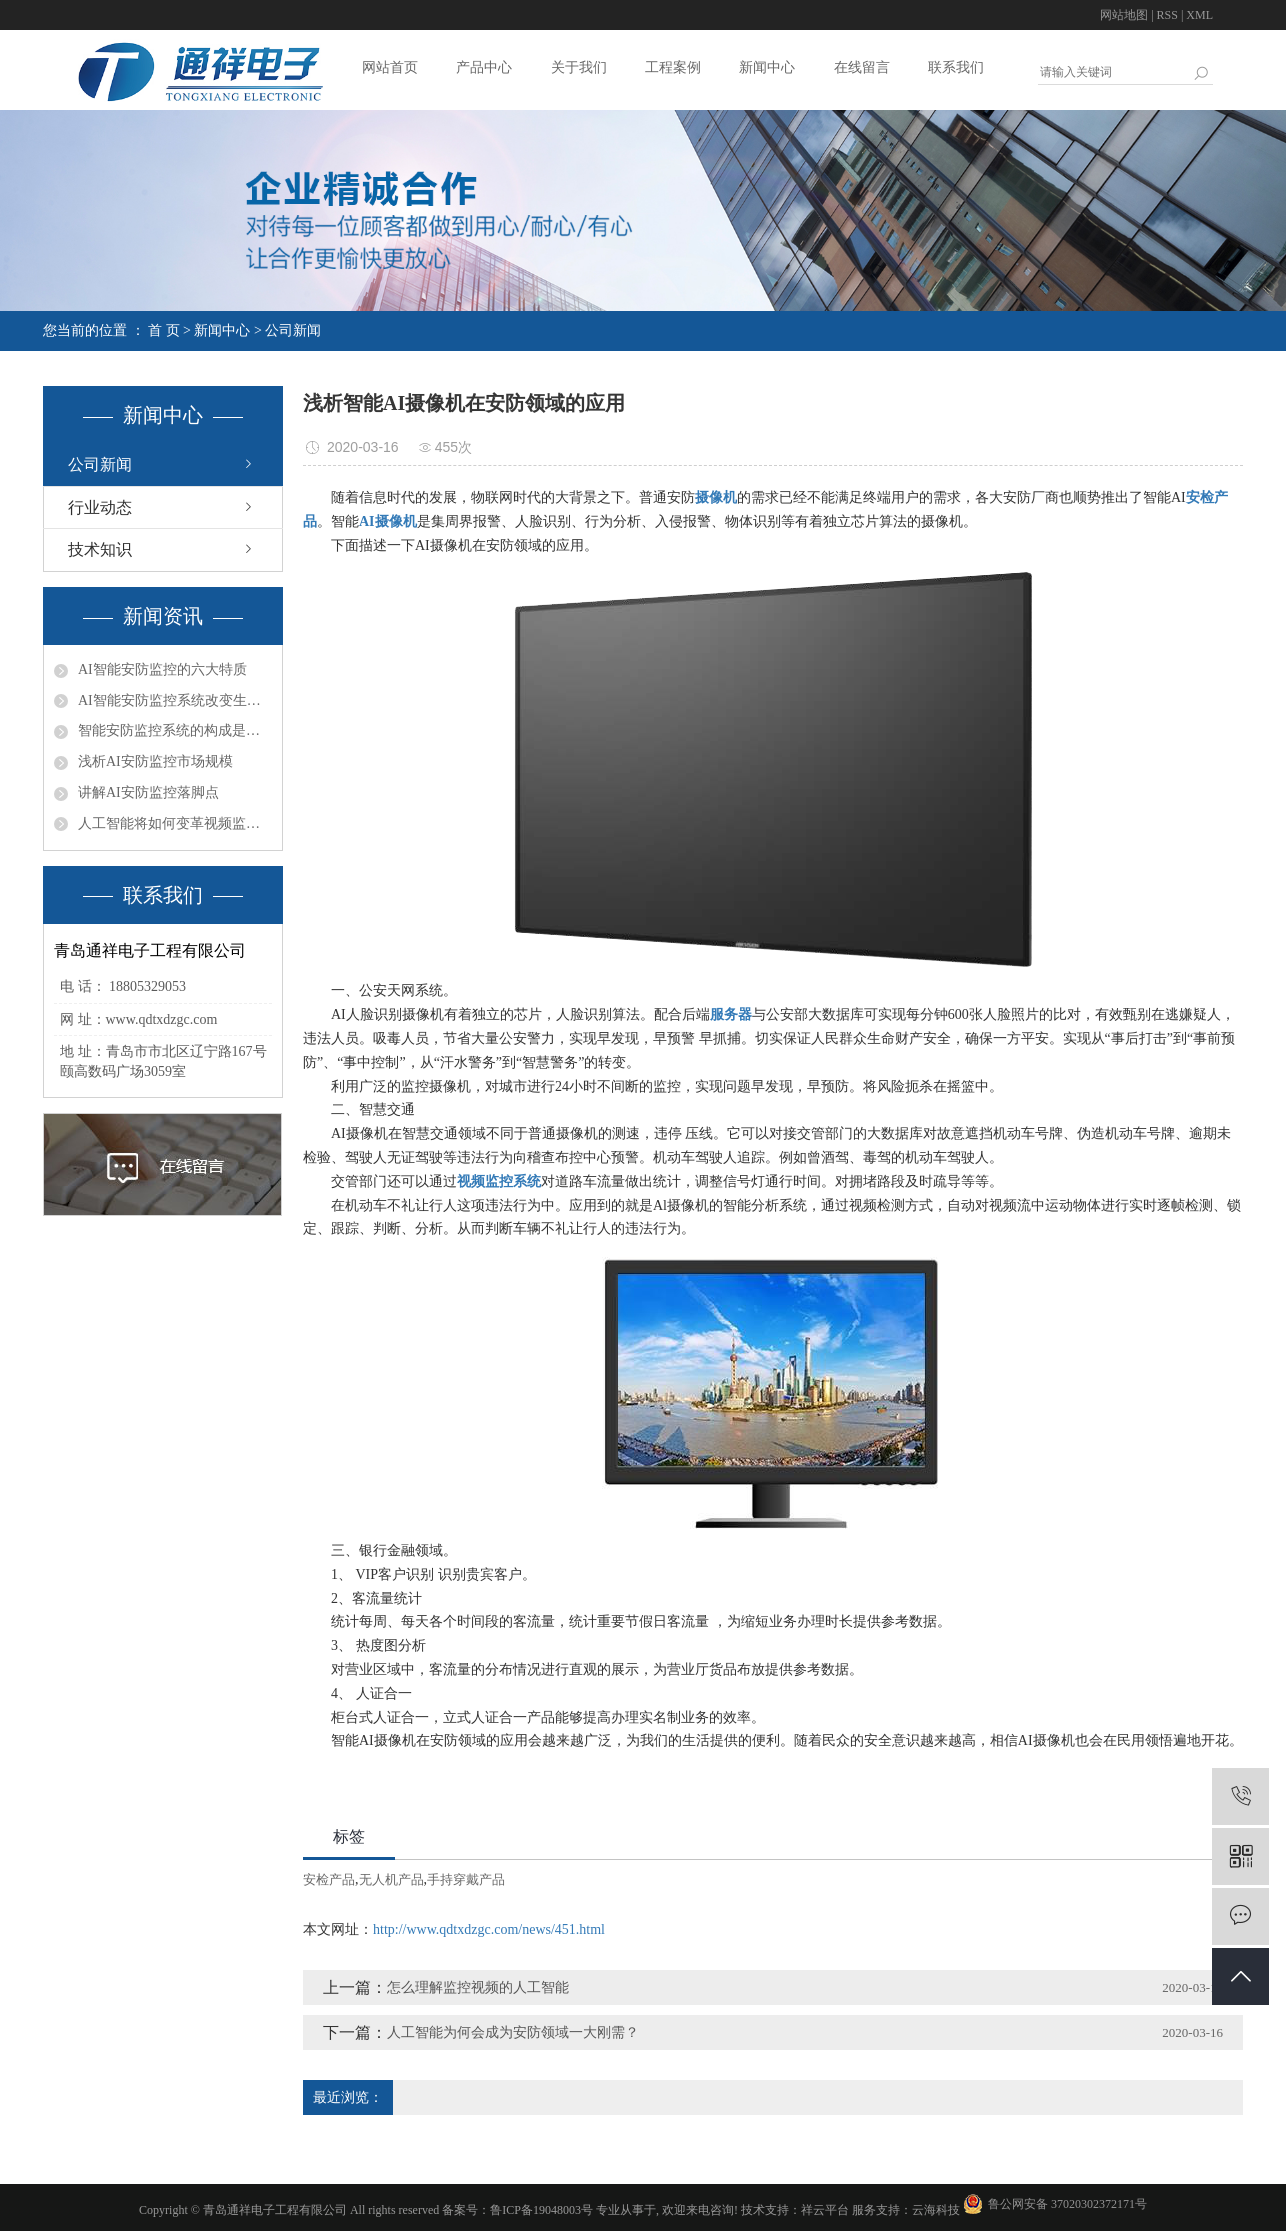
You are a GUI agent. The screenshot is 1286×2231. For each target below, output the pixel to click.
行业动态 (100, 507)
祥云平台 (825, 2210)
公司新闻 (293, 330)
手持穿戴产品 (466, 1879)
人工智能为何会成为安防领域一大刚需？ (513, 2032)
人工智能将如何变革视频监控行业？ (175, 823)
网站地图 (1124, 15)
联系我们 (956, 67)
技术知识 (100, 549)
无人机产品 (391, 1879)
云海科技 (936, 2210)
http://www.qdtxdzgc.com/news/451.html (489, 1929)
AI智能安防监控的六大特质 (162, 669)
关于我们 (579, 67)
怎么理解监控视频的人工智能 (478, 1987)
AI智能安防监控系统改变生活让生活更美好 (175, 700)
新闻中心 (767, 67)
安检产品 (329, 1879)
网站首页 (390, 67)
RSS (1167, 15)
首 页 (164, 330)
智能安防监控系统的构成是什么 (175, 730)
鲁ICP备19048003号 (541, 2210)
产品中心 (484, 67)
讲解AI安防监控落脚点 (148, 792)
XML (1199, 15)
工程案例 (673, 67)
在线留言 (862, 67)
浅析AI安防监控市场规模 (155, 761)
